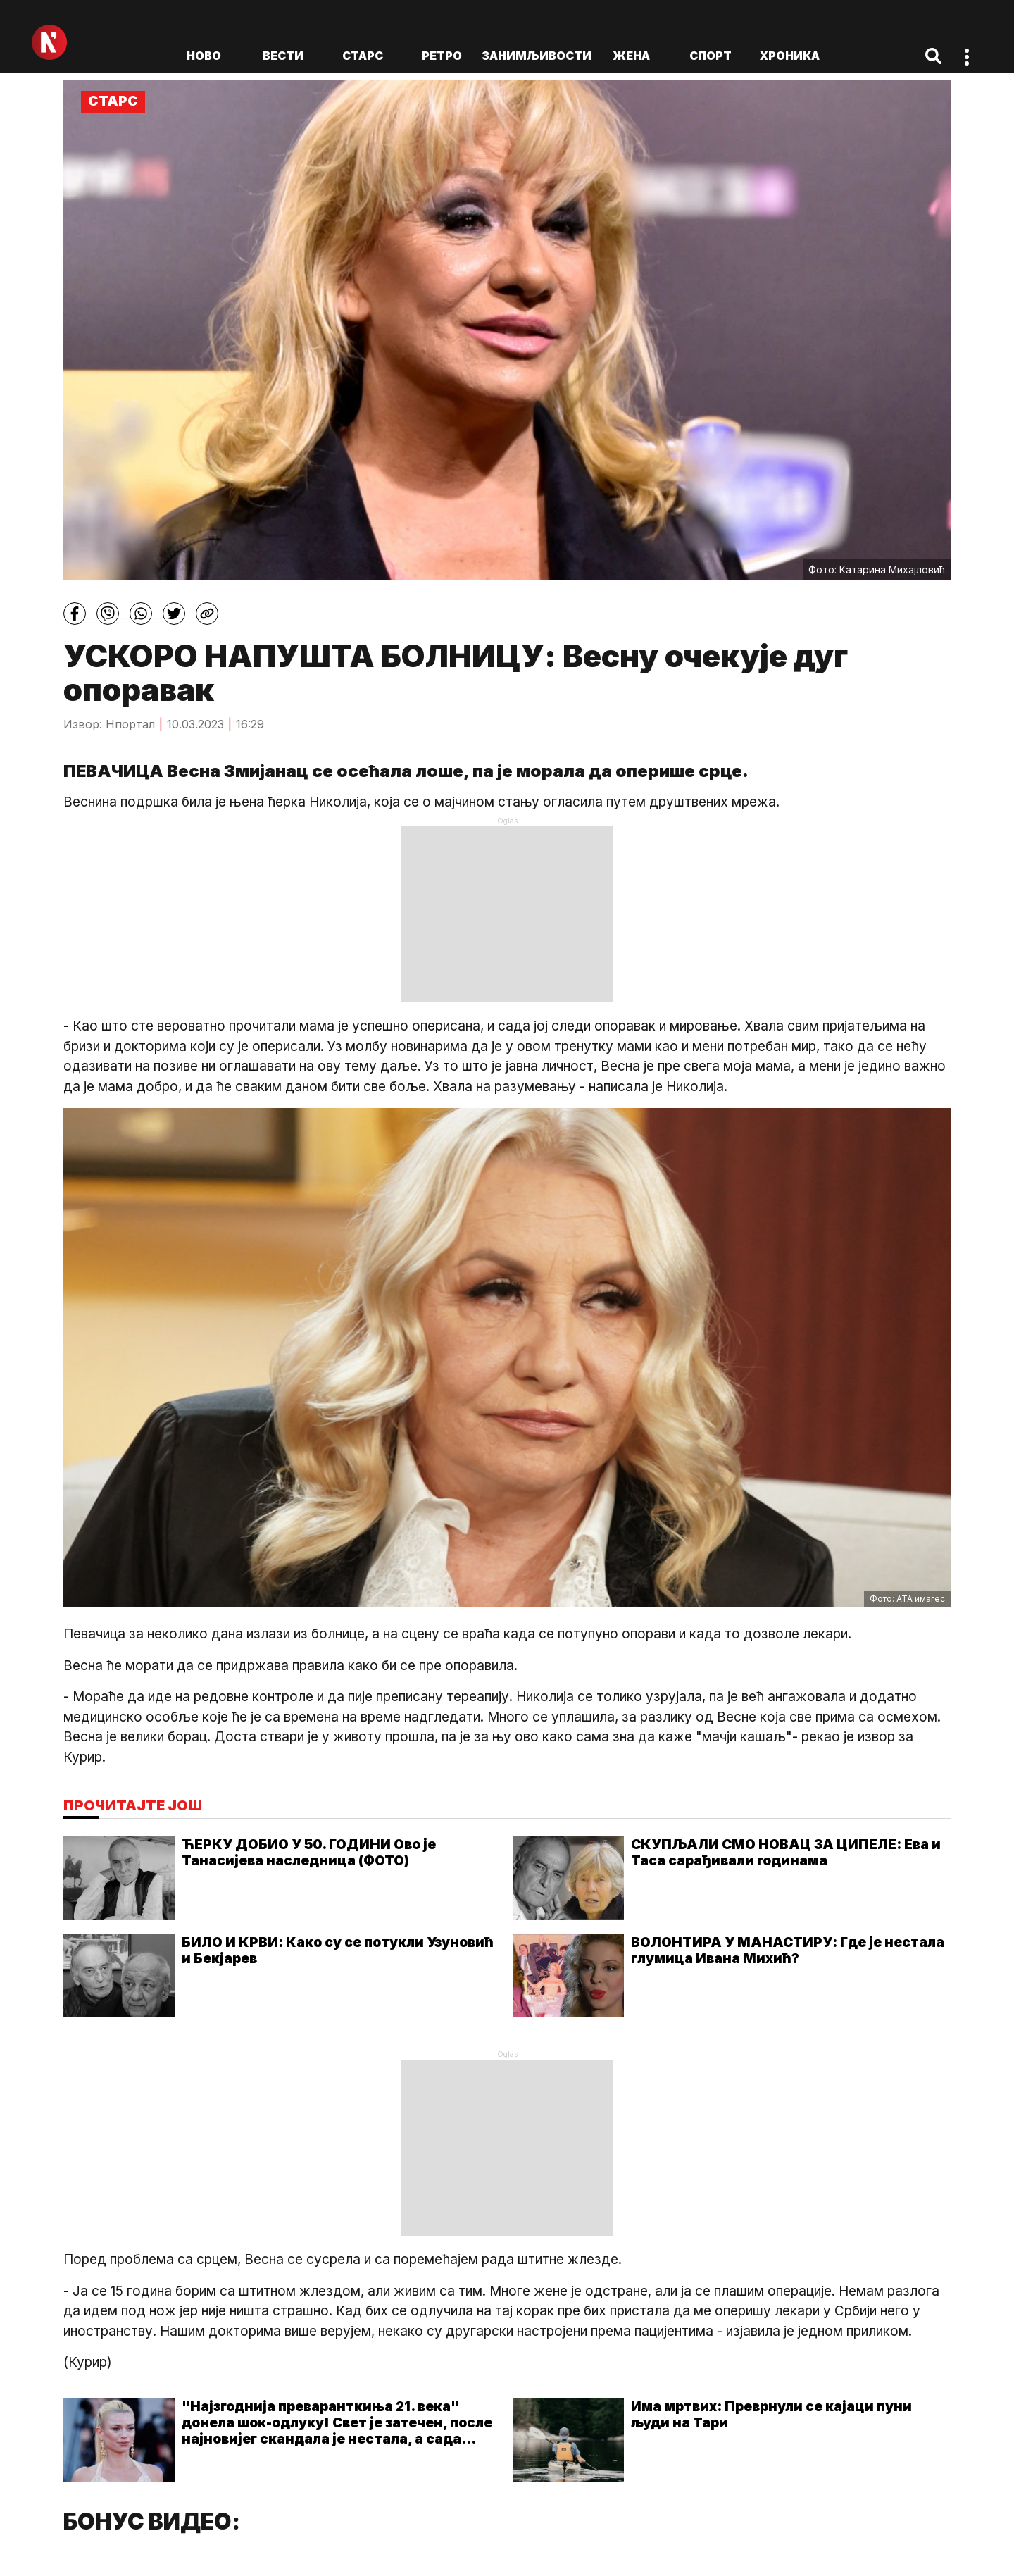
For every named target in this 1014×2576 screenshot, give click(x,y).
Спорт (710, 56)
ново (204, 56)
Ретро (442, 56)
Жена (631, 56)
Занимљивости (537, 56)
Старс (362, 56)
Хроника (790, 56)
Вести (283, 56)
